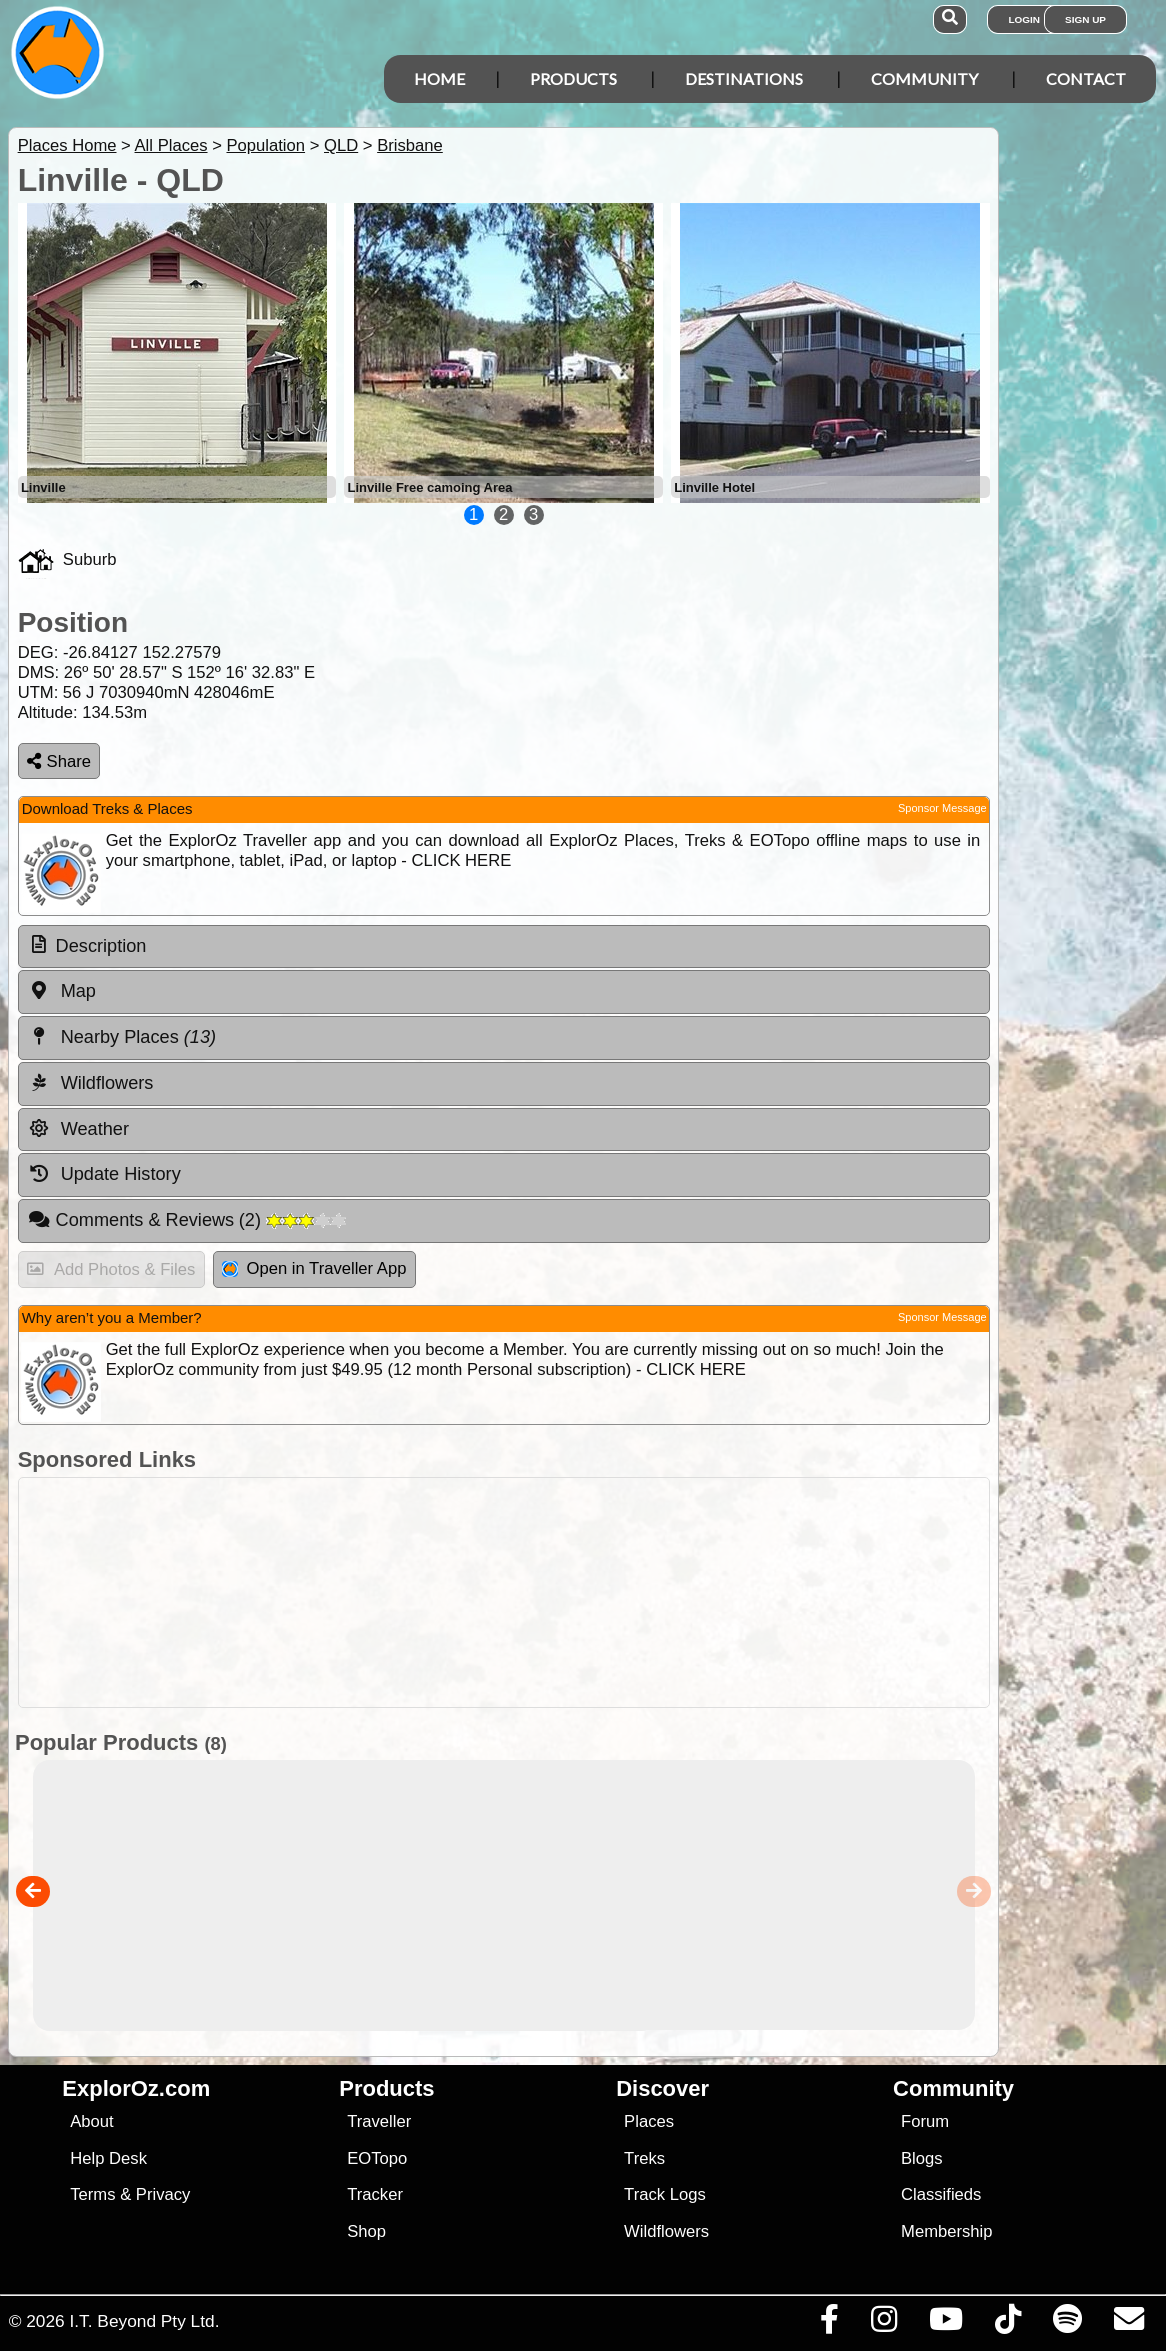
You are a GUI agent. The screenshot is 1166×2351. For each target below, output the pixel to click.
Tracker (375, 2194)
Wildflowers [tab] (91, 1083)
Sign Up (1085, 19)
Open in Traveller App (314, 1268)
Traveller (379, 2121)
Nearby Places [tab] (122, 1037)
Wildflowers (666, 2231)
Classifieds (941, 2194)
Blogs (922, 2158)
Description (101, 946)
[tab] (504, 947)
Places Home (67, 145)
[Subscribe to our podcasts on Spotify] (1067, 2324)
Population (265, 145)
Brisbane (410, 145)
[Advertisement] (499, 1592)
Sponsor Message (942, 808)
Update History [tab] (104, 1174)
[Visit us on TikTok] (1007, 2324)
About (91, 2121)
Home (439, 78)
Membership (946, 2231)
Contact (1086, 78)
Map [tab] (62, 991)
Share (59, 761)
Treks (644, 2158)
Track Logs (665, 2194)
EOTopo (377, 2158)
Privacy (163, 2194)
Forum (925, 2121)
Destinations (744, 78)
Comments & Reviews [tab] (187, 1220)
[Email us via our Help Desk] (1128, 2324)
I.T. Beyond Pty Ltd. (144, 2321)
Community (924, 78)
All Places (171, 145)
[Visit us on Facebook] (829, 2324)
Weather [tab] (78, 1129)
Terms (92, 2194)
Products (573, 78)
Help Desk (108, 2158)
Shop (366, 2231)
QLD (341, 145)
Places (649, 2121)
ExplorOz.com (136, 2088)
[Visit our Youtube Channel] (945, 2324)
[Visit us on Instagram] (883, 2324)
